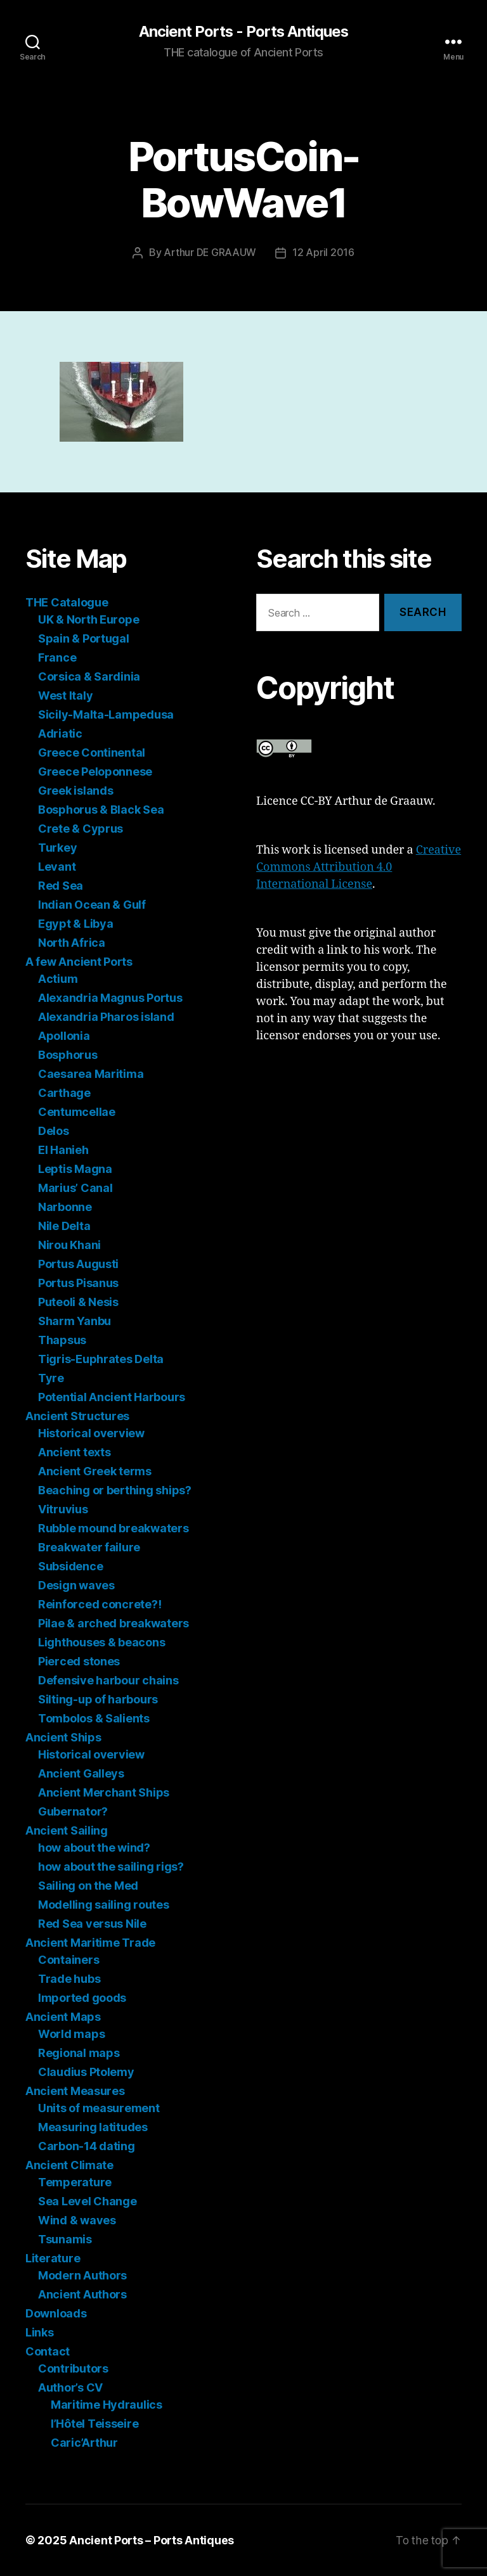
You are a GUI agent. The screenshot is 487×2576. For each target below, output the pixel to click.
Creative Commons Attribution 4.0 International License (358, 866)
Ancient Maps (63, 2016)
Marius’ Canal (75, 1188)
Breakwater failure (89, 1547)
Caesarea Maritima (90, 1073)
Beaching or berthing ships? (115, 1490)
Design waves (76, 1585)
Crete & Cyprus (80, 828)
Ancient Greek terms (95, 1471)
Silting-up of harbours (98, 1699)
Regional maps (79, 2053)
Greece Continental (91, 752)
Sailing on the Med (88, 1885)
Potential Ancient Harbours (111, 1397)
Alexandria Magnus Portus (110, 997)
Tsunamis (65, 2239)
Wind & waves (77, 2220)
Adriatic (60, 733)
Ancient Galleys (81, 1773)
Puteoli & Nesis (78, 1302)
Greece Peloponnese (95, 771)
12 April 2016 (324, 253)
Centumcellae (76, 1111)
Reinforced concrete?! (99, 1604)
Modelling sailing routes (103, 1904)
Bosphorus (68, 1054)
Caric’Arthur (84, 2442)
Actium (57, 978)
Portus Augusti (78, 1264)
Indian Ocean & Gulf (92, 904)
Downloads (56, 2313)
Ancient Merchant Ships (103, 1792)
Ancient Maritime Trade (90, 1942)
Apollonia (64, 1035)
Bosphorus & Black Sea (101, 809)
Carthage (64, 1092)
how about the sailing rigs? (111, 1866)
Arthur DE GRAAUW (210, 253)
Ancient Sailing (66, 1830)
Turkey (57, 847)
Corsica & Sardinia (89, 676)
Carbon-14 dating (86, 2146)
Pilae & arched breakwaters (113, 1623)
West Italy (65, 695)
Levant (56, 866)
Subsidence (70, 1566)
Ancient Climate (69, 2165)
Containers (68, 1959)
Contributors (73, 2368)
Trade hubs (69, 1978)
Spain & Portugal (83, 638)
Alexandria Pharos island (106, 1016)
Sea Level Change (87, 2201)
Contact (47, 2351)
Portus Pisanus (78, 1283)
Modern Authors (82, 2275)
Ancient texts (74, 1452)
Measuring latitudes (93, 2127)
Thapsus (62, 1340)
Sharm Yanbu (74, 1321)
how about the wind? (94, 1847)
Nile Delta (64, 1226)
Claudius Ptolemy (86, 2072)
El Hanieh (63, 1150)
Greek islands (76, 790)
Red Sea (60, 885)
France (57, 657)
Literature (52, 2258)
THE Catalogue (66, 602)
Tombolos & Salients (94, 1718)
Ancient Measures (75, 2091)
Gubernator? (73, 1811)
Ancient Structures (77, 1416)
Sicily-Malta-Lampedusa (106, 714)
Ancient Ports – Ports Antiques (151, 2540)
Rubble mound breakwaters (113, 1528)
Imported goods (82, 1997)
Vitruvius (63, 1509)
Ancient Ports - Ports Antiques (243, 31)
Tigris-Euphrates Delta (101, 1359)
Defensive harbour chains (108, 1680)
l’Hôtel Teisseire (94, 2423)
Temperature (75, 2182)
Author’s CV (70, 2387)
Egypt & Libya (76, 923)
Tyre (51, 1378)
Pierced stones (79, 1661)
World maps (71, 2034)
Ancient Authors (82, 2294)
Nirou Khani (69, 1245)
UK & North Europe (88, 619)
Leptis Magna (75, 1169)
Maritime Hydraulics (106, 2404)
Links (39, 2332)
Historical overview (91, 1433)
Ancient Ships (63, 1737)
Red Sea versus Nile (92, 1923)
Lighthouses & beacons (101, 1642)
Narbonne (65, 1207)
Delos (53, 1130)
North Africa (71, 942)
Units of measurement (99, 2108)
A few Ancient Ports (79, 961)
